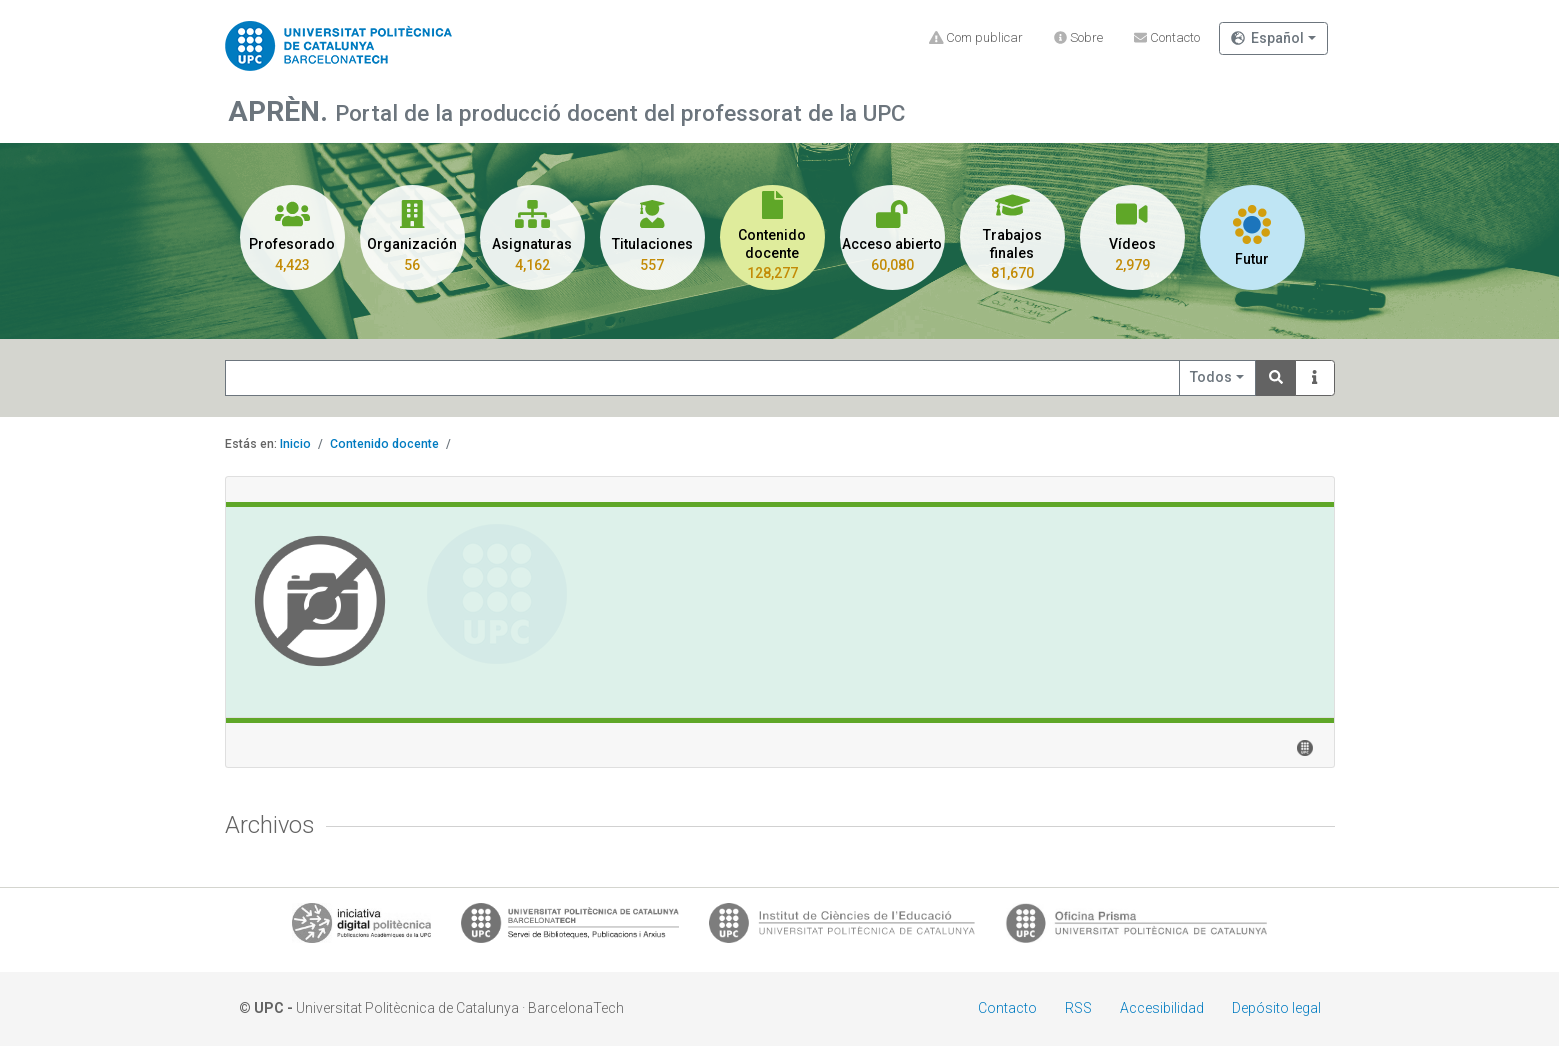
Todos (1211, 377)
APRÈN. (281, 111)
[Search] (1276, 378)
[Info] (1315, 378)
